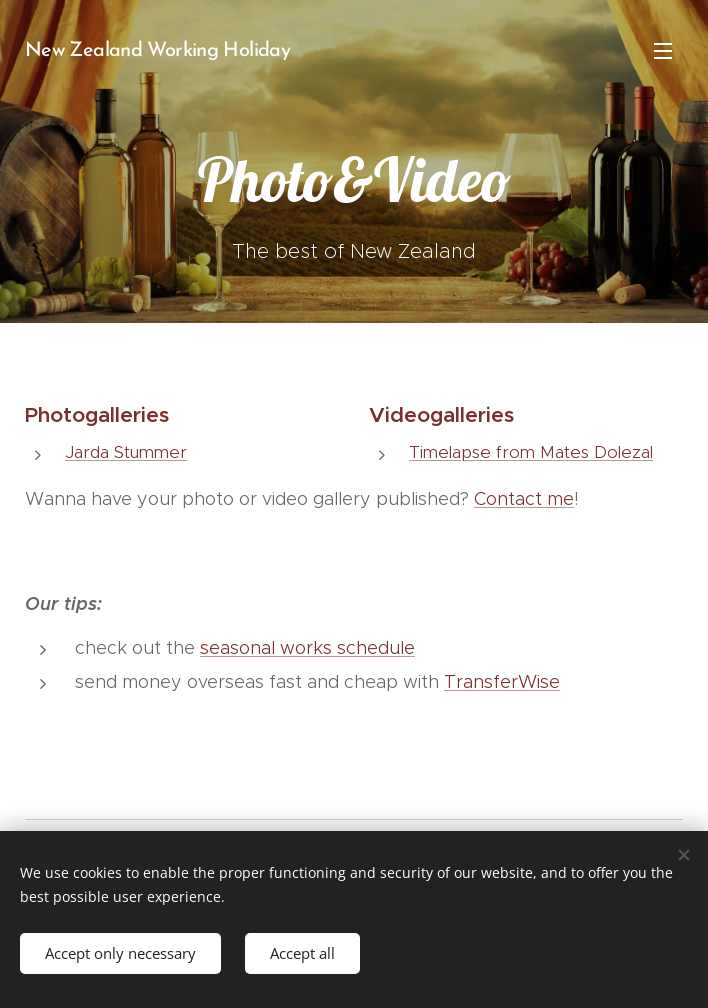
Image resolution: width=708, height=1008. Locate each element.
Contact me (524, 499)
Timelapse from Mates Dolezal (531, 452)
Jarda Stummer (126, 452)
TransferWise (502, 682)
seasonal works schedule (307, 648)
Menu (663, 51)
